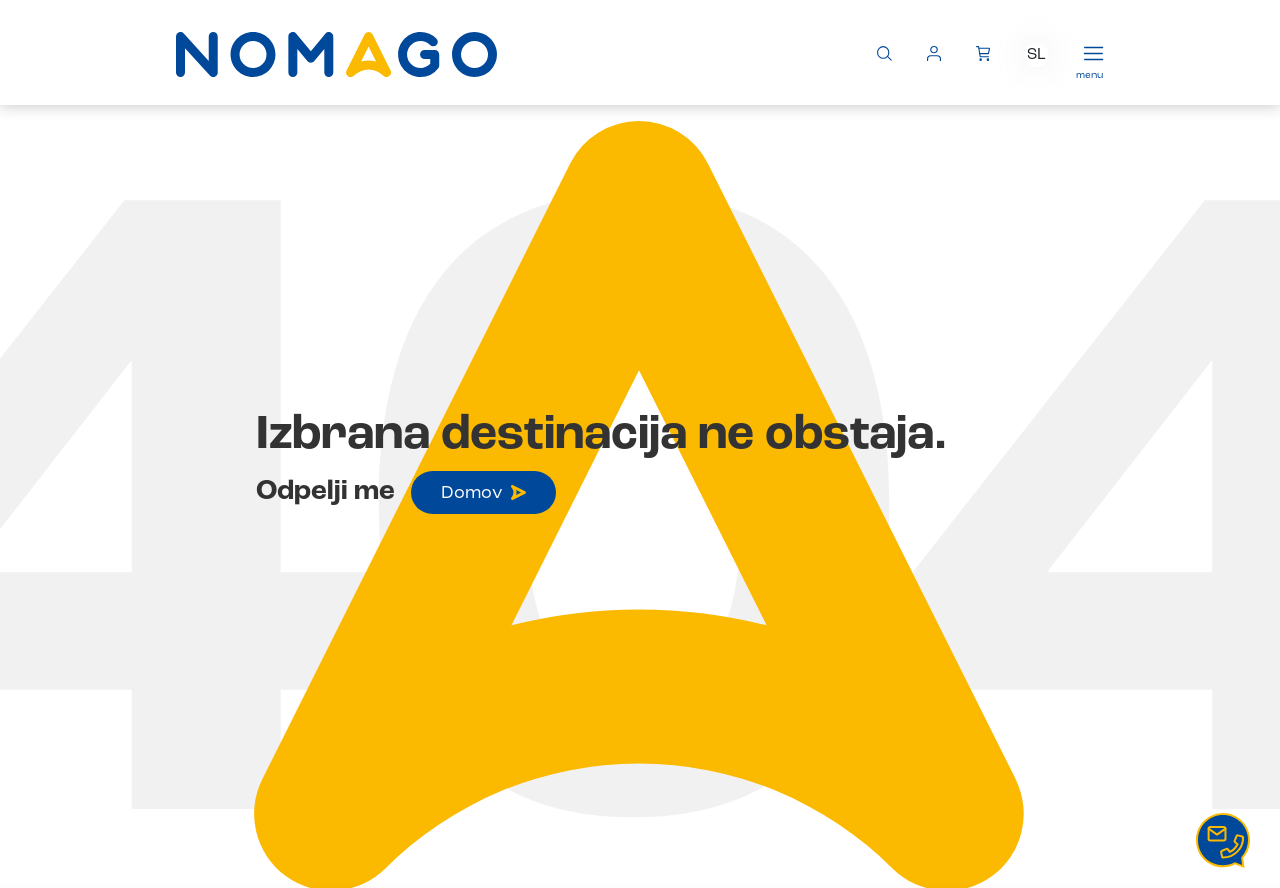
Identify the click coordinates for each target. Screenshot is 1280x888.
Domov (483, 493)
